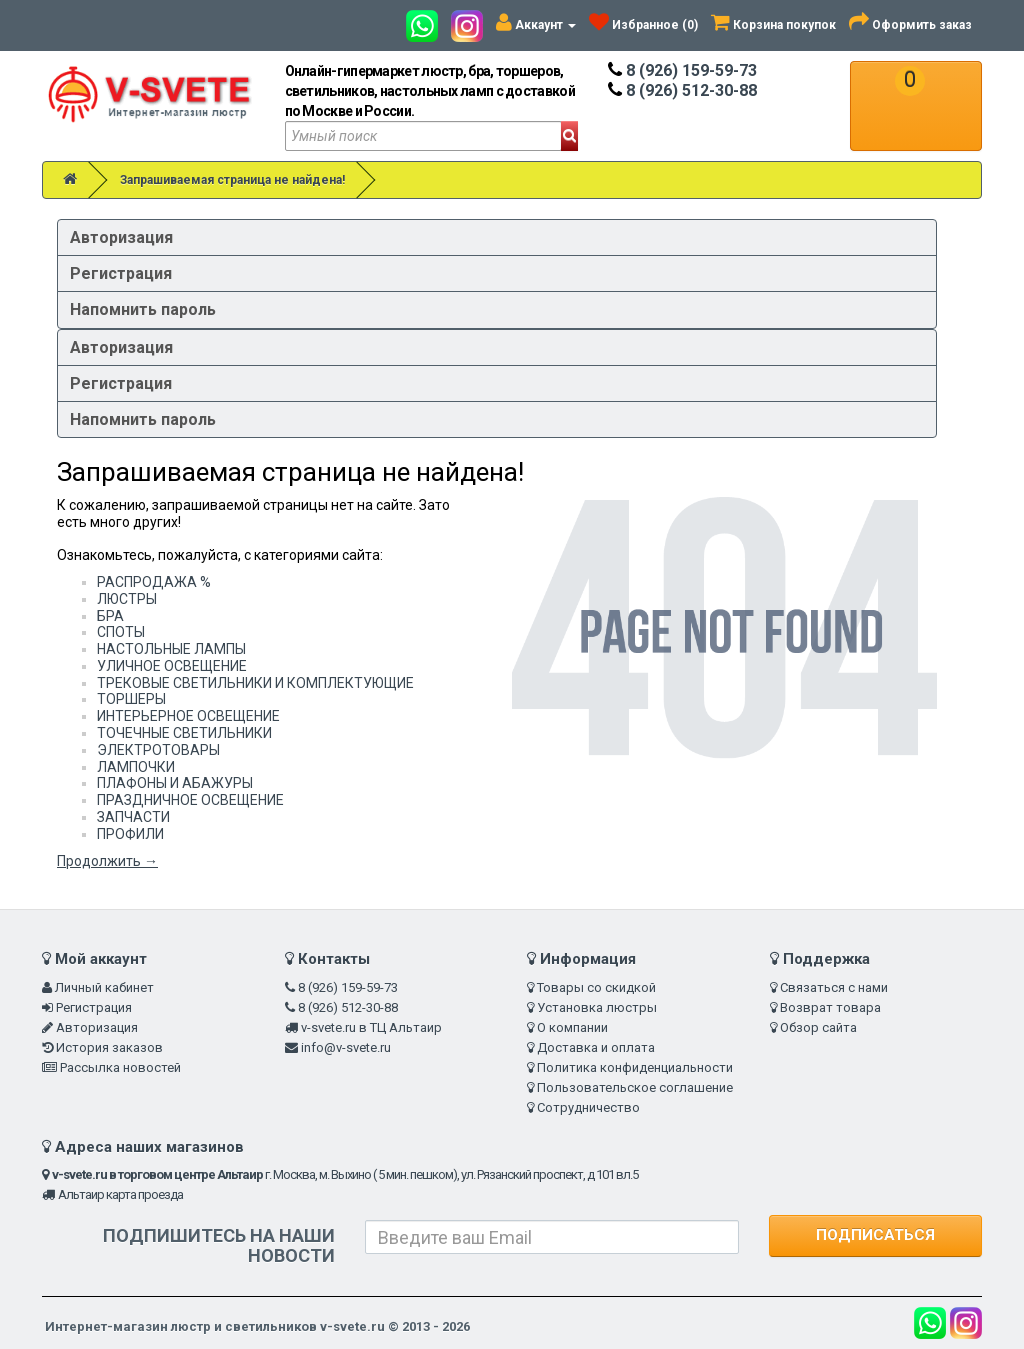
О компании (572, 1027)
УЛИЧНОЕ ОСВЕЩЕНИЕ (172, 666)
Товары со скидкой (596, 987)
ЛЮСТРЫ (127, 599)
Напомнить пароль (143, 309)
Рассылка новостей (120, 1067)
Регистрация (121, 273)
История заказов (109, 1047)
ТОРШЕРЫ (131, 699)
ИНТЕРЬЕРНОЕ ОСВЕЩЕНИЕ (188, 716)
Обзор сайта (818, 1027)
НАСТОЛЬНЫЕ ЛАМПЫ (171, 649)
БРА (110, 616)
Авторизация (121, 237)
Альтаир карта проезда (120, 1194)
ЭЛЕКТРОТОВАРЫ (158, 750)
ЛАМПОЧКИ (136, 767)
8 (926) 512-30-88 (682, 90)
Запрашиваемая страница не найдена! (232, 180)
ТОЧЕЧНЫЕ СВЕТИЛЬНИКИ (184, 733)
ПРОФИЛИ (130, 834)
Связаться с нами (834, 987)
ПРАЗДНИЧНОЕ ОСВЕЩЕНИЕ (190, 800)
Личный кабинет (104, 987)
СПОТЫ (121, 632)
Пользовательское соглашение (635, 1087)
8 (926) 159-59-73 (682, 70)
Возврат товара (830, 1007)
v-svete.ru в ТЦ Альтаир (371, 1027)
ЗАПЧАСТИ (133, 817)
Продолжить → (107, 861)
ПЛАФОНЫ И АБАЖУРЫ (175, 783)
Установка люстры (597, 1007)
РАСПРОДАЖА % (154, 582)
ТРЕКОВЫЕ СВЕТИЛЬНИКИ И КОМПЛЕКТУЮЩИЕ (255, 683)
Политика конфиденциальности (635, 1067)
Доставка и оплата (596, 1047)
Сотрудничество (588, 1107)
